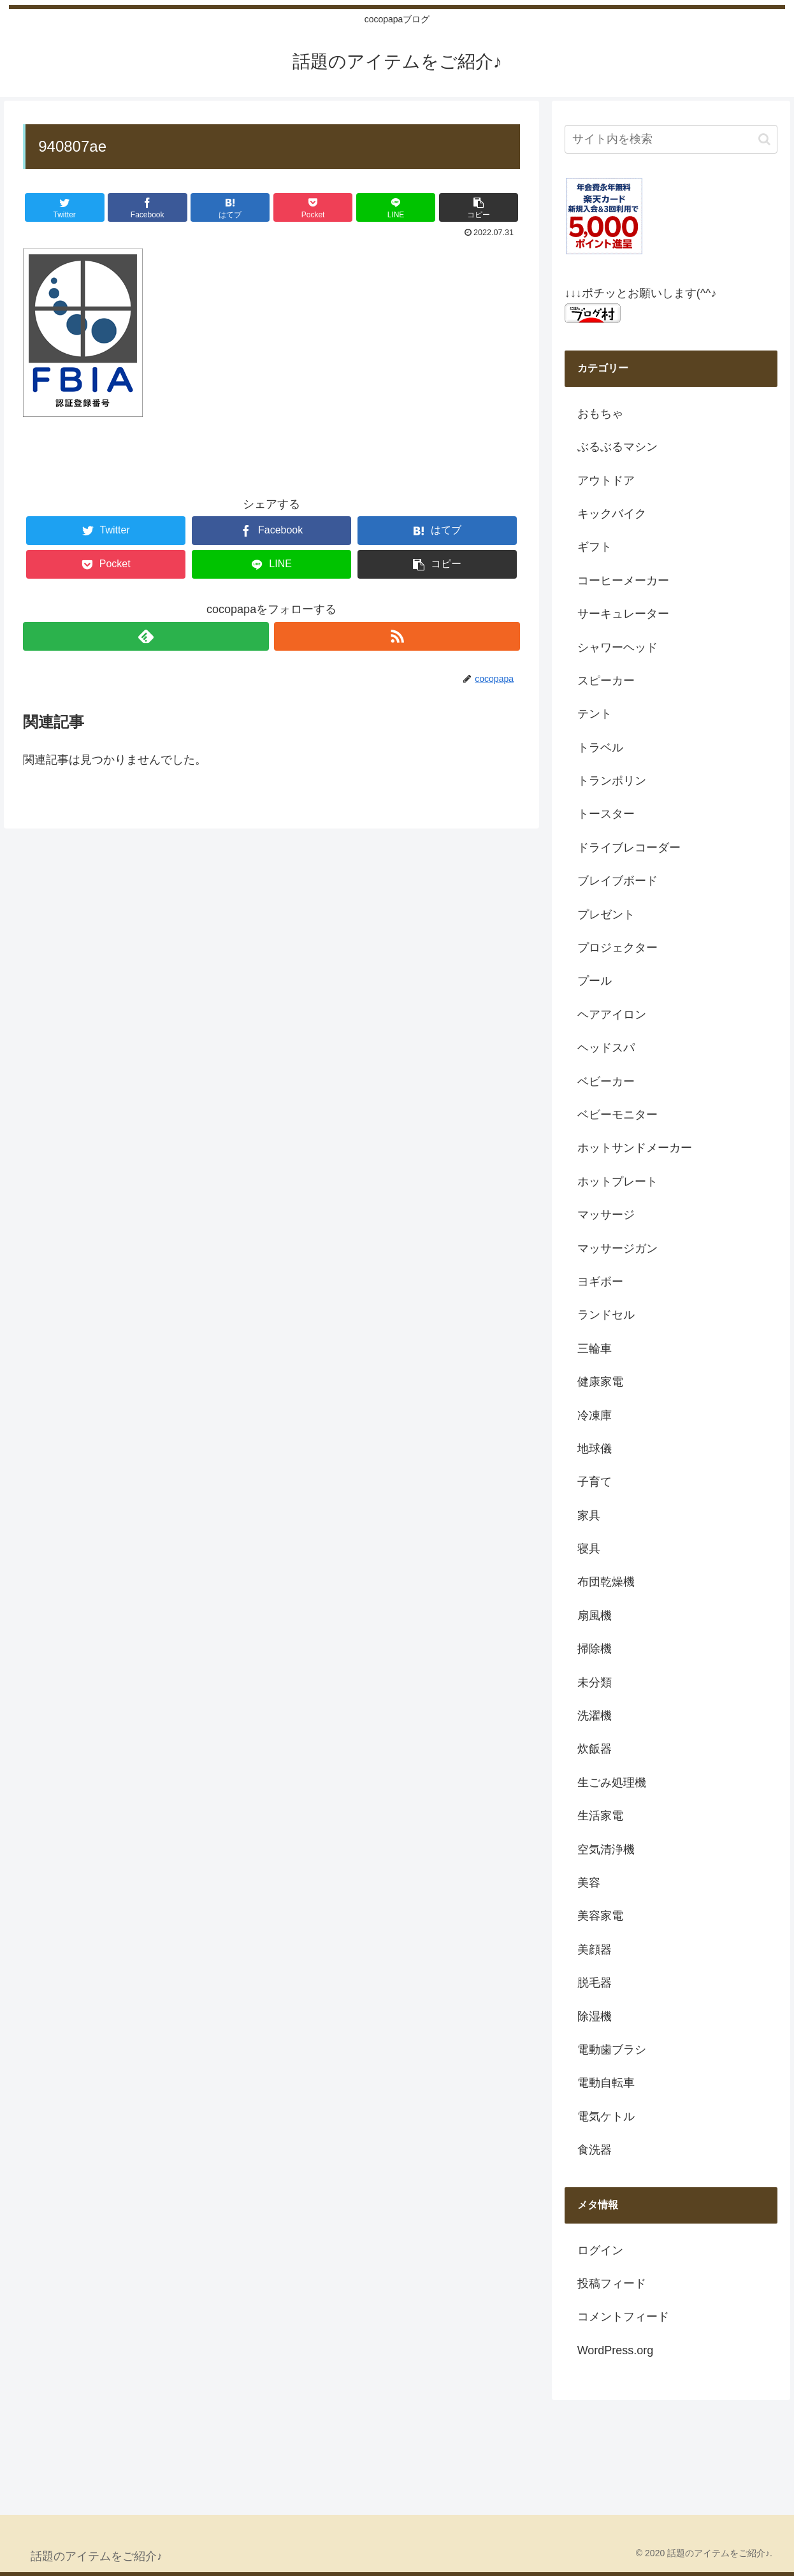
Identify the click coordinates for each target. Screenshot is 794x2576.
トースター (606, 813)
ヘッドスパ (606, 1047)
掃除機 (594, 1648)
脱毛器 (594, 1982)
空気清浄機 (606, 1849)
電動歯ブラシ (611, 2049)
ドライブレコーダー (629, 847)
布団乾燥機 (606, 1581)
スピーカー (606, 680)
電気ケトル (606, 2116)
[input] (671, 139)
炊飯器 (594, 1748)
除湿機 (594, 2016)
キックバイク (611, 513)
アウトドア (606, 480)
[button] (764, 139)
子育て (594, 1481)
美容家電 (600, 1915)
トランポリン (611, 780)
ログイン (600, 2250)
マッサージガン (617, 1248)
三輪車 (594, 1348)
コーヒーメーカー (623, 580)
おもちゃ (600, 413)
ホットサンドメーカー (634, 1147)
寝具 (588, 1548)
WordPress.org (615, 2350)
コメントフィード (623, 2316)
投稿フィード (611, 2283)
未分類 (594, 1682)
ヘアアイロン (611, 1014)
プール (594, 980)
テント (594, 713)
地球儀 (594, 1448)
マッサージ (606, 1214)
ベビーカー (606, 1081)
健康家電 (600, 1381)
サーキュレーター (623, 613)
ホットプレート (617, 1181)
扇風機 (594, 1615)
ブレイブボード (617, 880)
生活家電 (600, 1815)
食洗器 (594, 2149)
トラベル (600, 747)
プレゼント (606, 914)
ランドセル (606, 1314)
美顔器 (594, 1949)
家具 (588, 1515)
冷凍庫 (594, 1415)
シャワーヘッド (617, 647)
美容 (588, 1882)
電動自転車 (606, 2082)
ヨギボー (600, 1281)
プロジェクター (617, 947)
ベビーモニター (617, 1114)
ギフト (594, 546)
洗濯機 (594, 1715)
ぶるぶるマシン (617, 446)
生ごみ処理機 (611, 1782)
